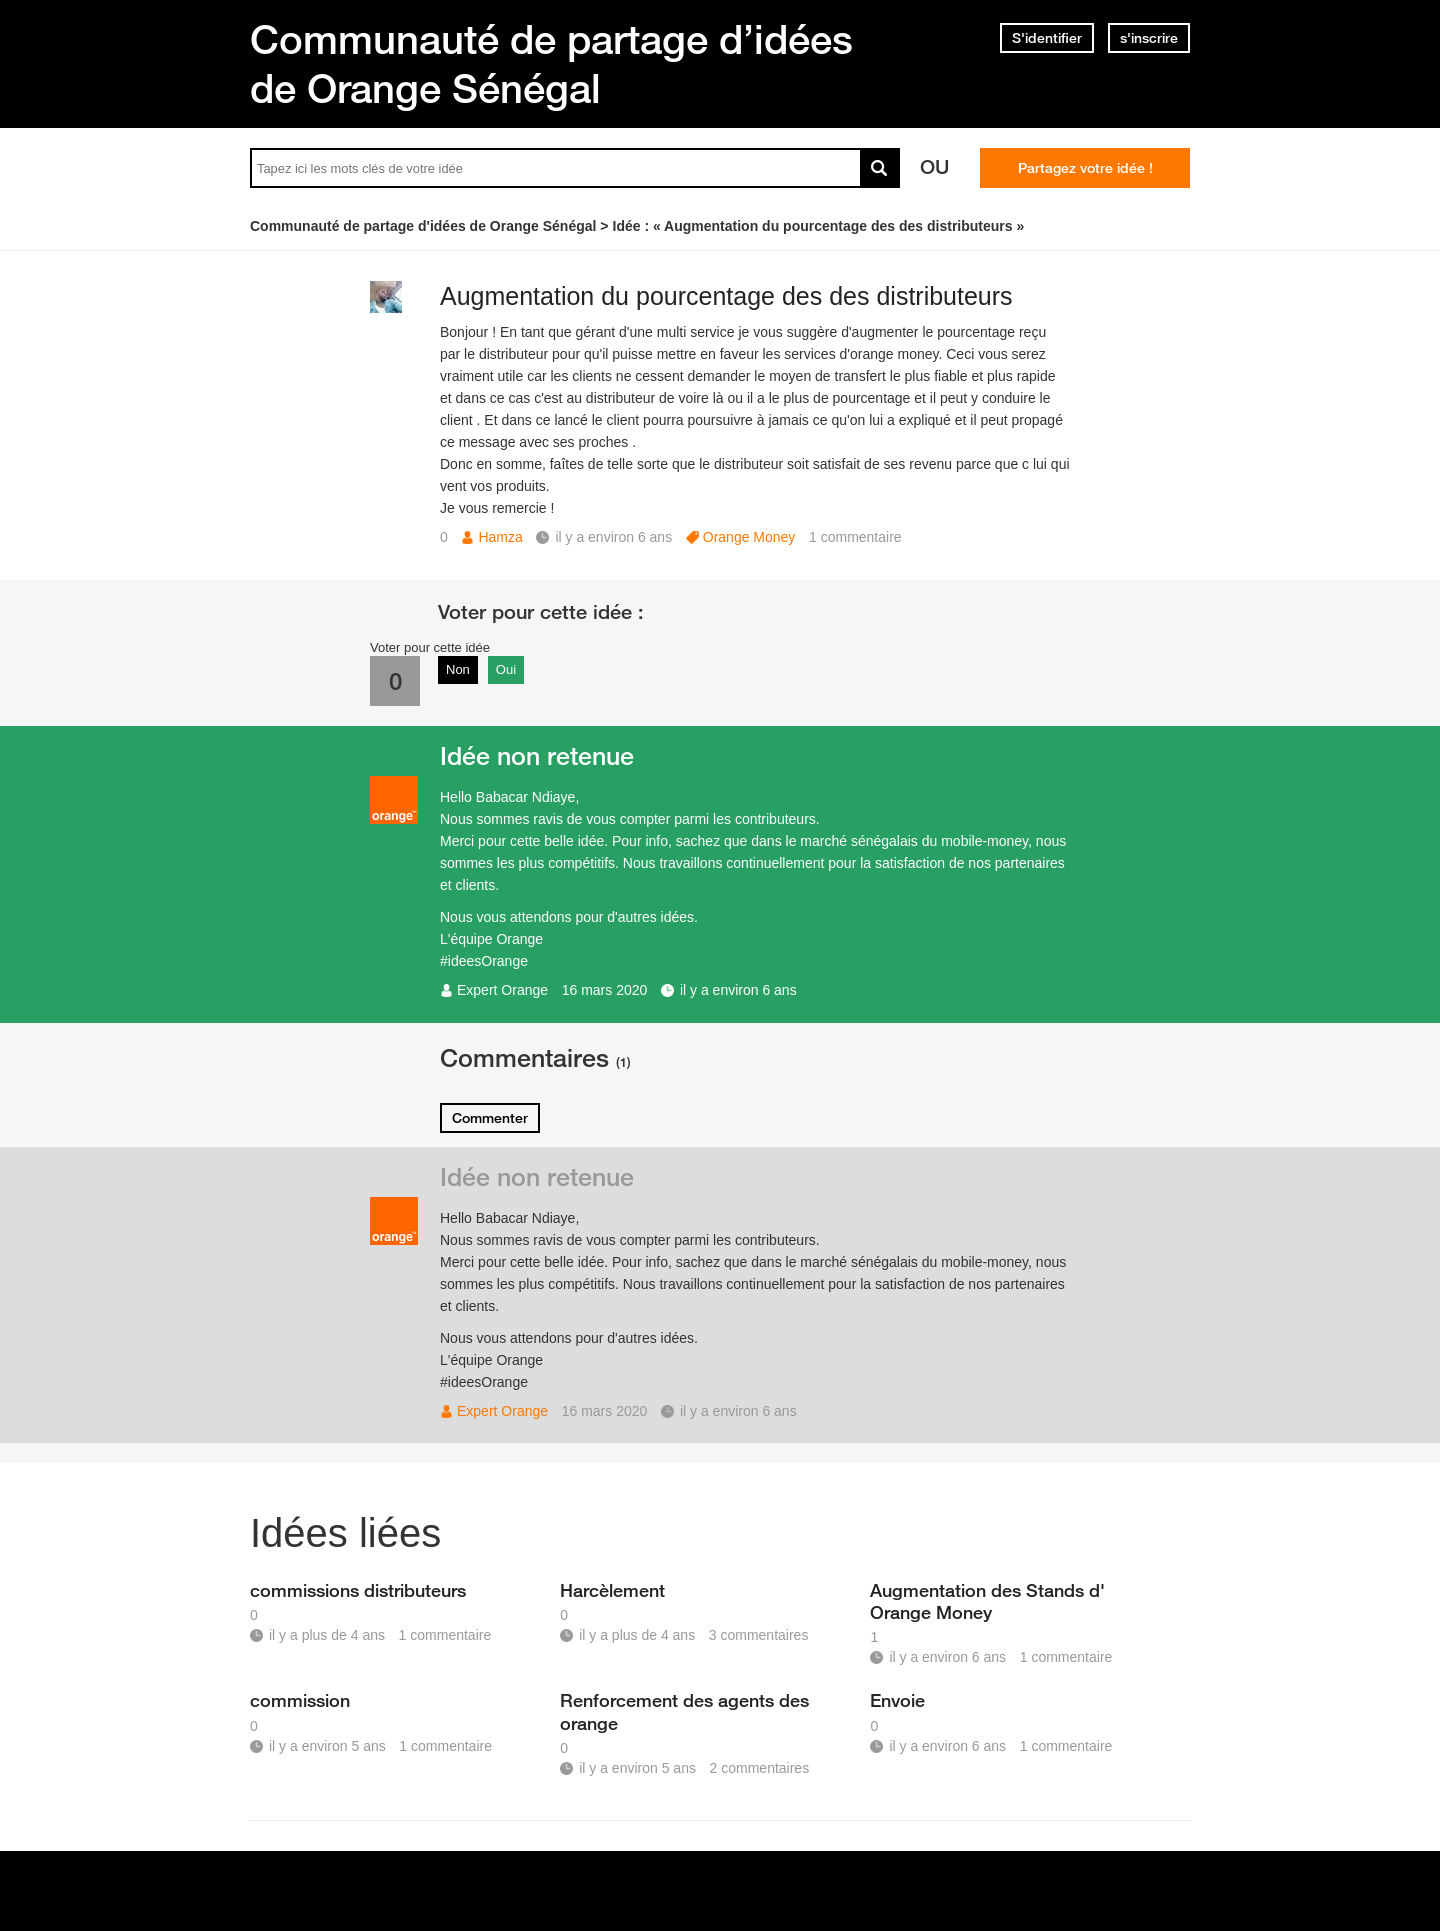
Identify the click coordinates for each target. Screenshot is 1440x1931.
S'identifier (1047, 38)
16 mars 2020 (605, 990)
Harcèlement (612, 1590)
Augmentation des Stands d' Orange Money (987, 1601)
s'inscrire (1149, 38)
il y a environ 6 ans (738, 990)
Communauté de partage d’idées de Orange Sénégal (551, 63)
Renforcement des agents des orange (684, 1711)
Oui (506, 669)
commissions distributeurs (358, 1590)
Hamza (500, 537)
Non (458, 669)
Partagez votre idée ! (1085, 168)
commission (300, 1700)
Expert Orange (502, 990)
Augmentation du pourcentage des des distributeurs (726, 296)
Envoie (897, 1700)
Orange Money (749, 537)
